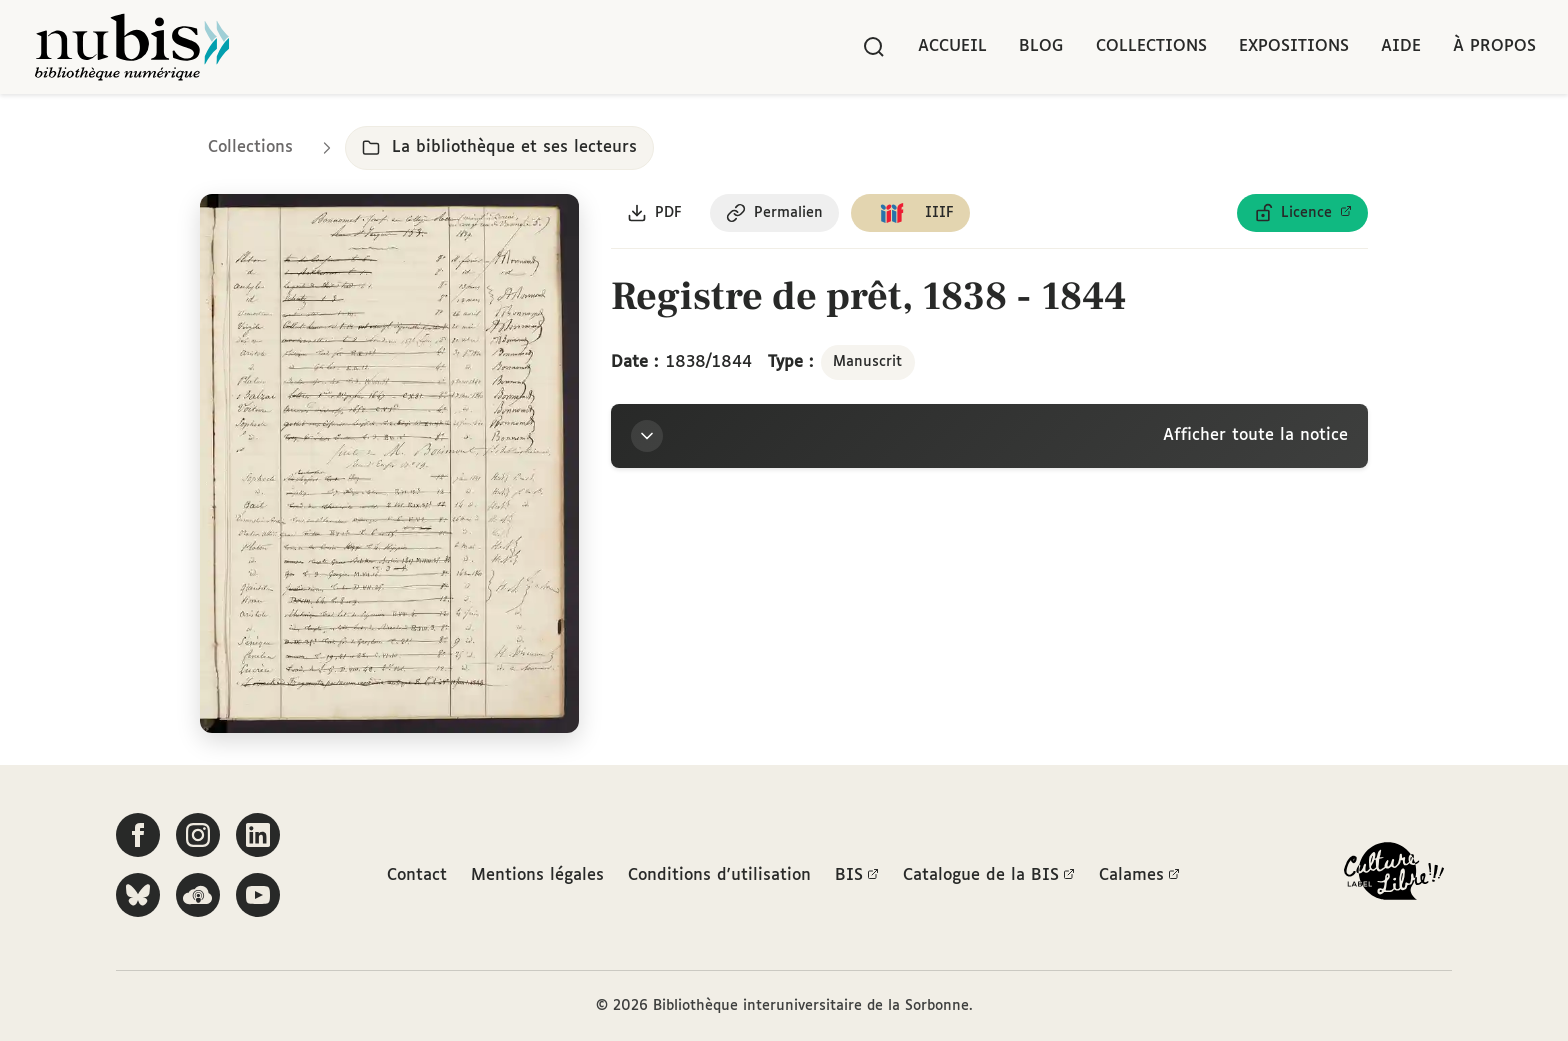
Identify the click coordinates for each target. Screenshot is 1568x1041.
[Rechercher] (874, 47)
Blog (1041, 46)
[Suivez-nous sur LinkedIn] (258, 835)
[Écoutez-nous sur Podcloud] (198, 895)
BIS (857, 876)
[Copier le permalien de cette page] (774, 213)
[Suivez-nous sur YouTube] (258, 895)
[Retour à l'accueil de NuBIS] (132, 47)
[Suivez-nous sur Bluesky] (138, 895)
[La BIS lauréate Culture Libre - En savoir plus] (1394, 875)
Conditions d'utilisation (719, 875)
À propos (1494, 46)
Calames (1139, 876)
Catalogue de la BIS (989, 876)
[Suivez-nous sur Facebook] (138, 835)
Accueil (952, 46)
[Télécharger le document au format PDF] (654, 213)
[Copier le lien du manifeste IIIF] (910, 213)
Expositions (1294, 46)
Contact (417, 875)
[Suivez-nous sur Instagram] (198, 835)
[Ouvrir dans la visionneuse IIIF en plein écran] (389, 463)
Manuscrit (867, 362)
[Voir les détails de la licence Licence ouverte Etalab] (1302, 213)
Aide (1401, 46)
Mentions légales (537, 875)
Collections (1151, 46)
